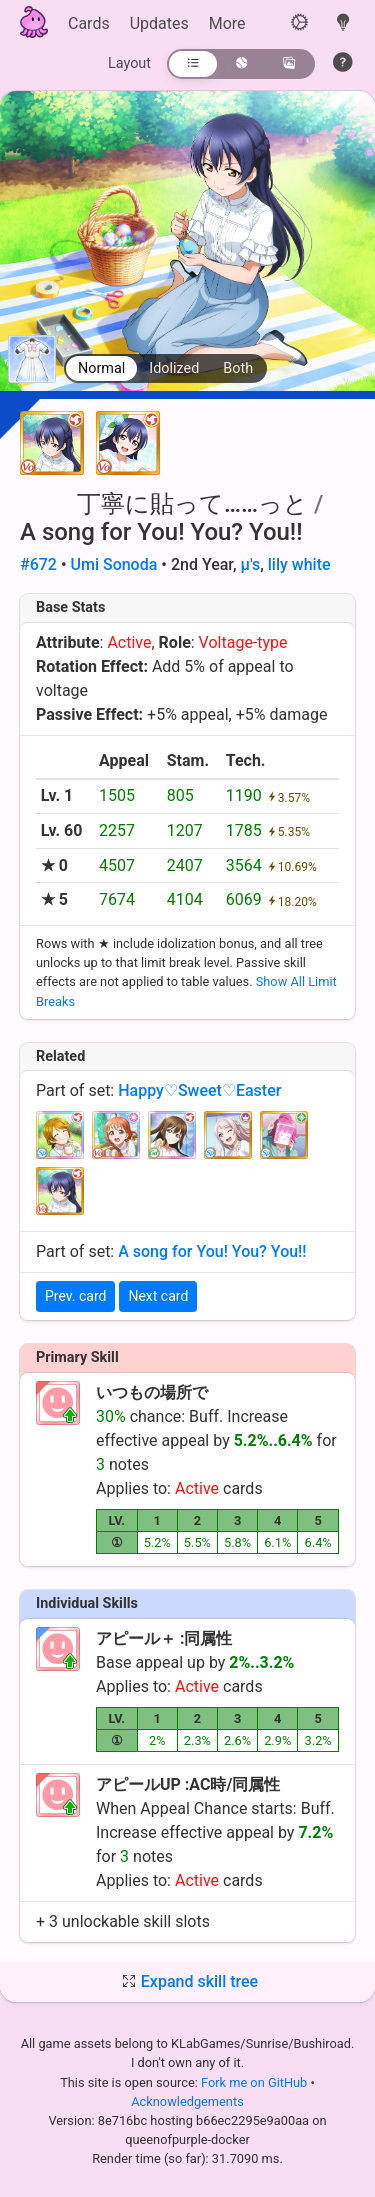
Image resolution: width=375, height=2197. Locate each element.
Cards (89, 23)
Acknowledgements (187, 2101)
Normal (101, 368)
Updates (159, 23)
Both (238, 368)
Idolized (174, 368)
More (227, 23)
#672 (38, 564)
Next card (158, 1296)
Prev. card (75, 1296)
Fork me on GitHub (256, 2082)
